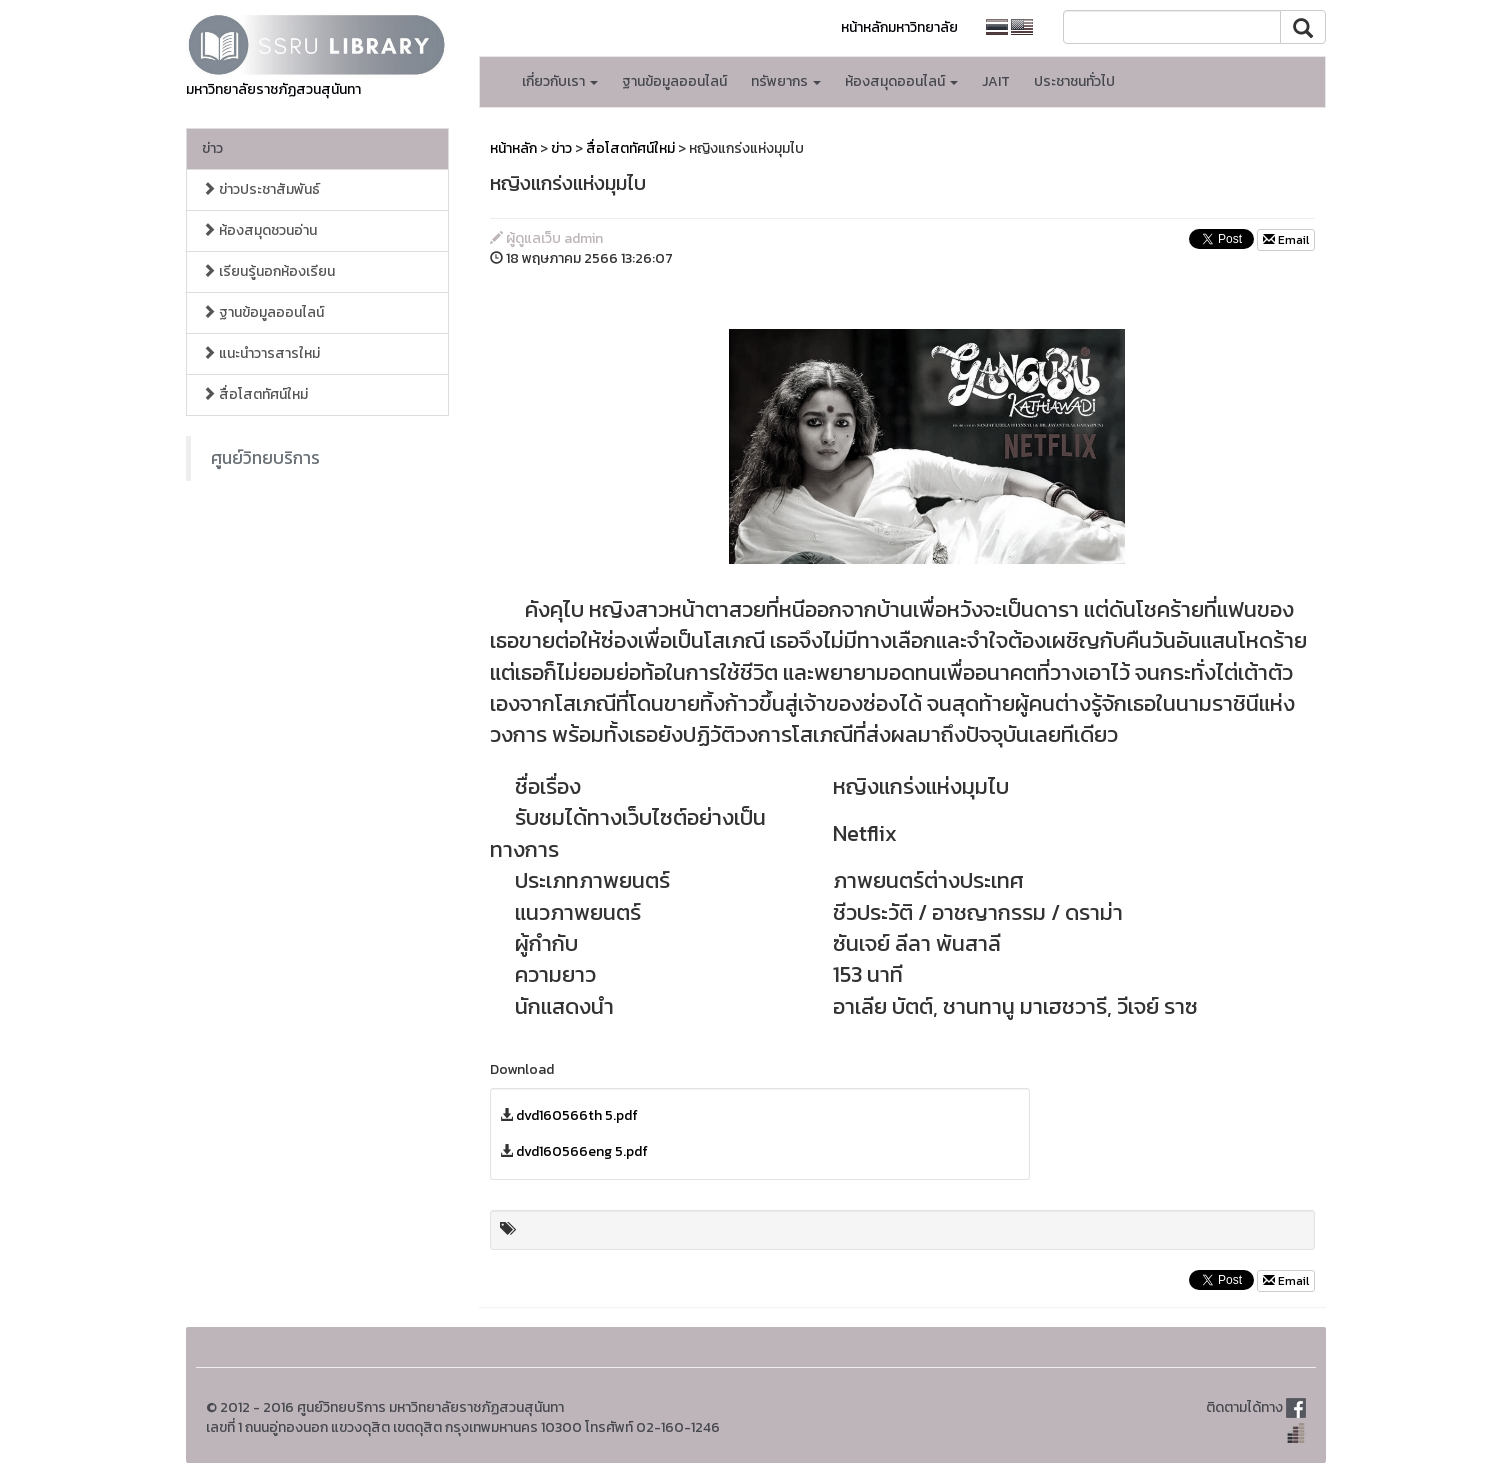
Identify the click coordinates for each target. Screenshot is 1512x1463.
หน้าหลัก (513, 148)
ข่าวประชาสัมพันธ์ (261, 189)
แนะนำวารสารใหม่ (261, 353)
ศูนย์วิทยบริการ (265, 458)
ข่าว (212, 148)
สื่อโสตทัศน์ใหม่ (255, 394)
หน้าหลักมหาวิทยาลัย (899, 27)
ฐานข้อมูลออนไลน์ (674, 81)
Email (1286, 240)
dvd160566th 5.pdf (577, 1115)
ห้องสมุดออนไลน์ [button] (901, 81)
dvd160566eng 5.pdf (582, 1151)
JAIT (996, 81)
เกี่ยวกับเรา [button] (560, 81)
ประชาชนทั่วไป (1074, 81)
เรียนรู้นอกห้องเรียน (268, 271)
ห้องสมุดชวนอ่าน (259, 230)
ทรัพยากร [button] (786, 81)
